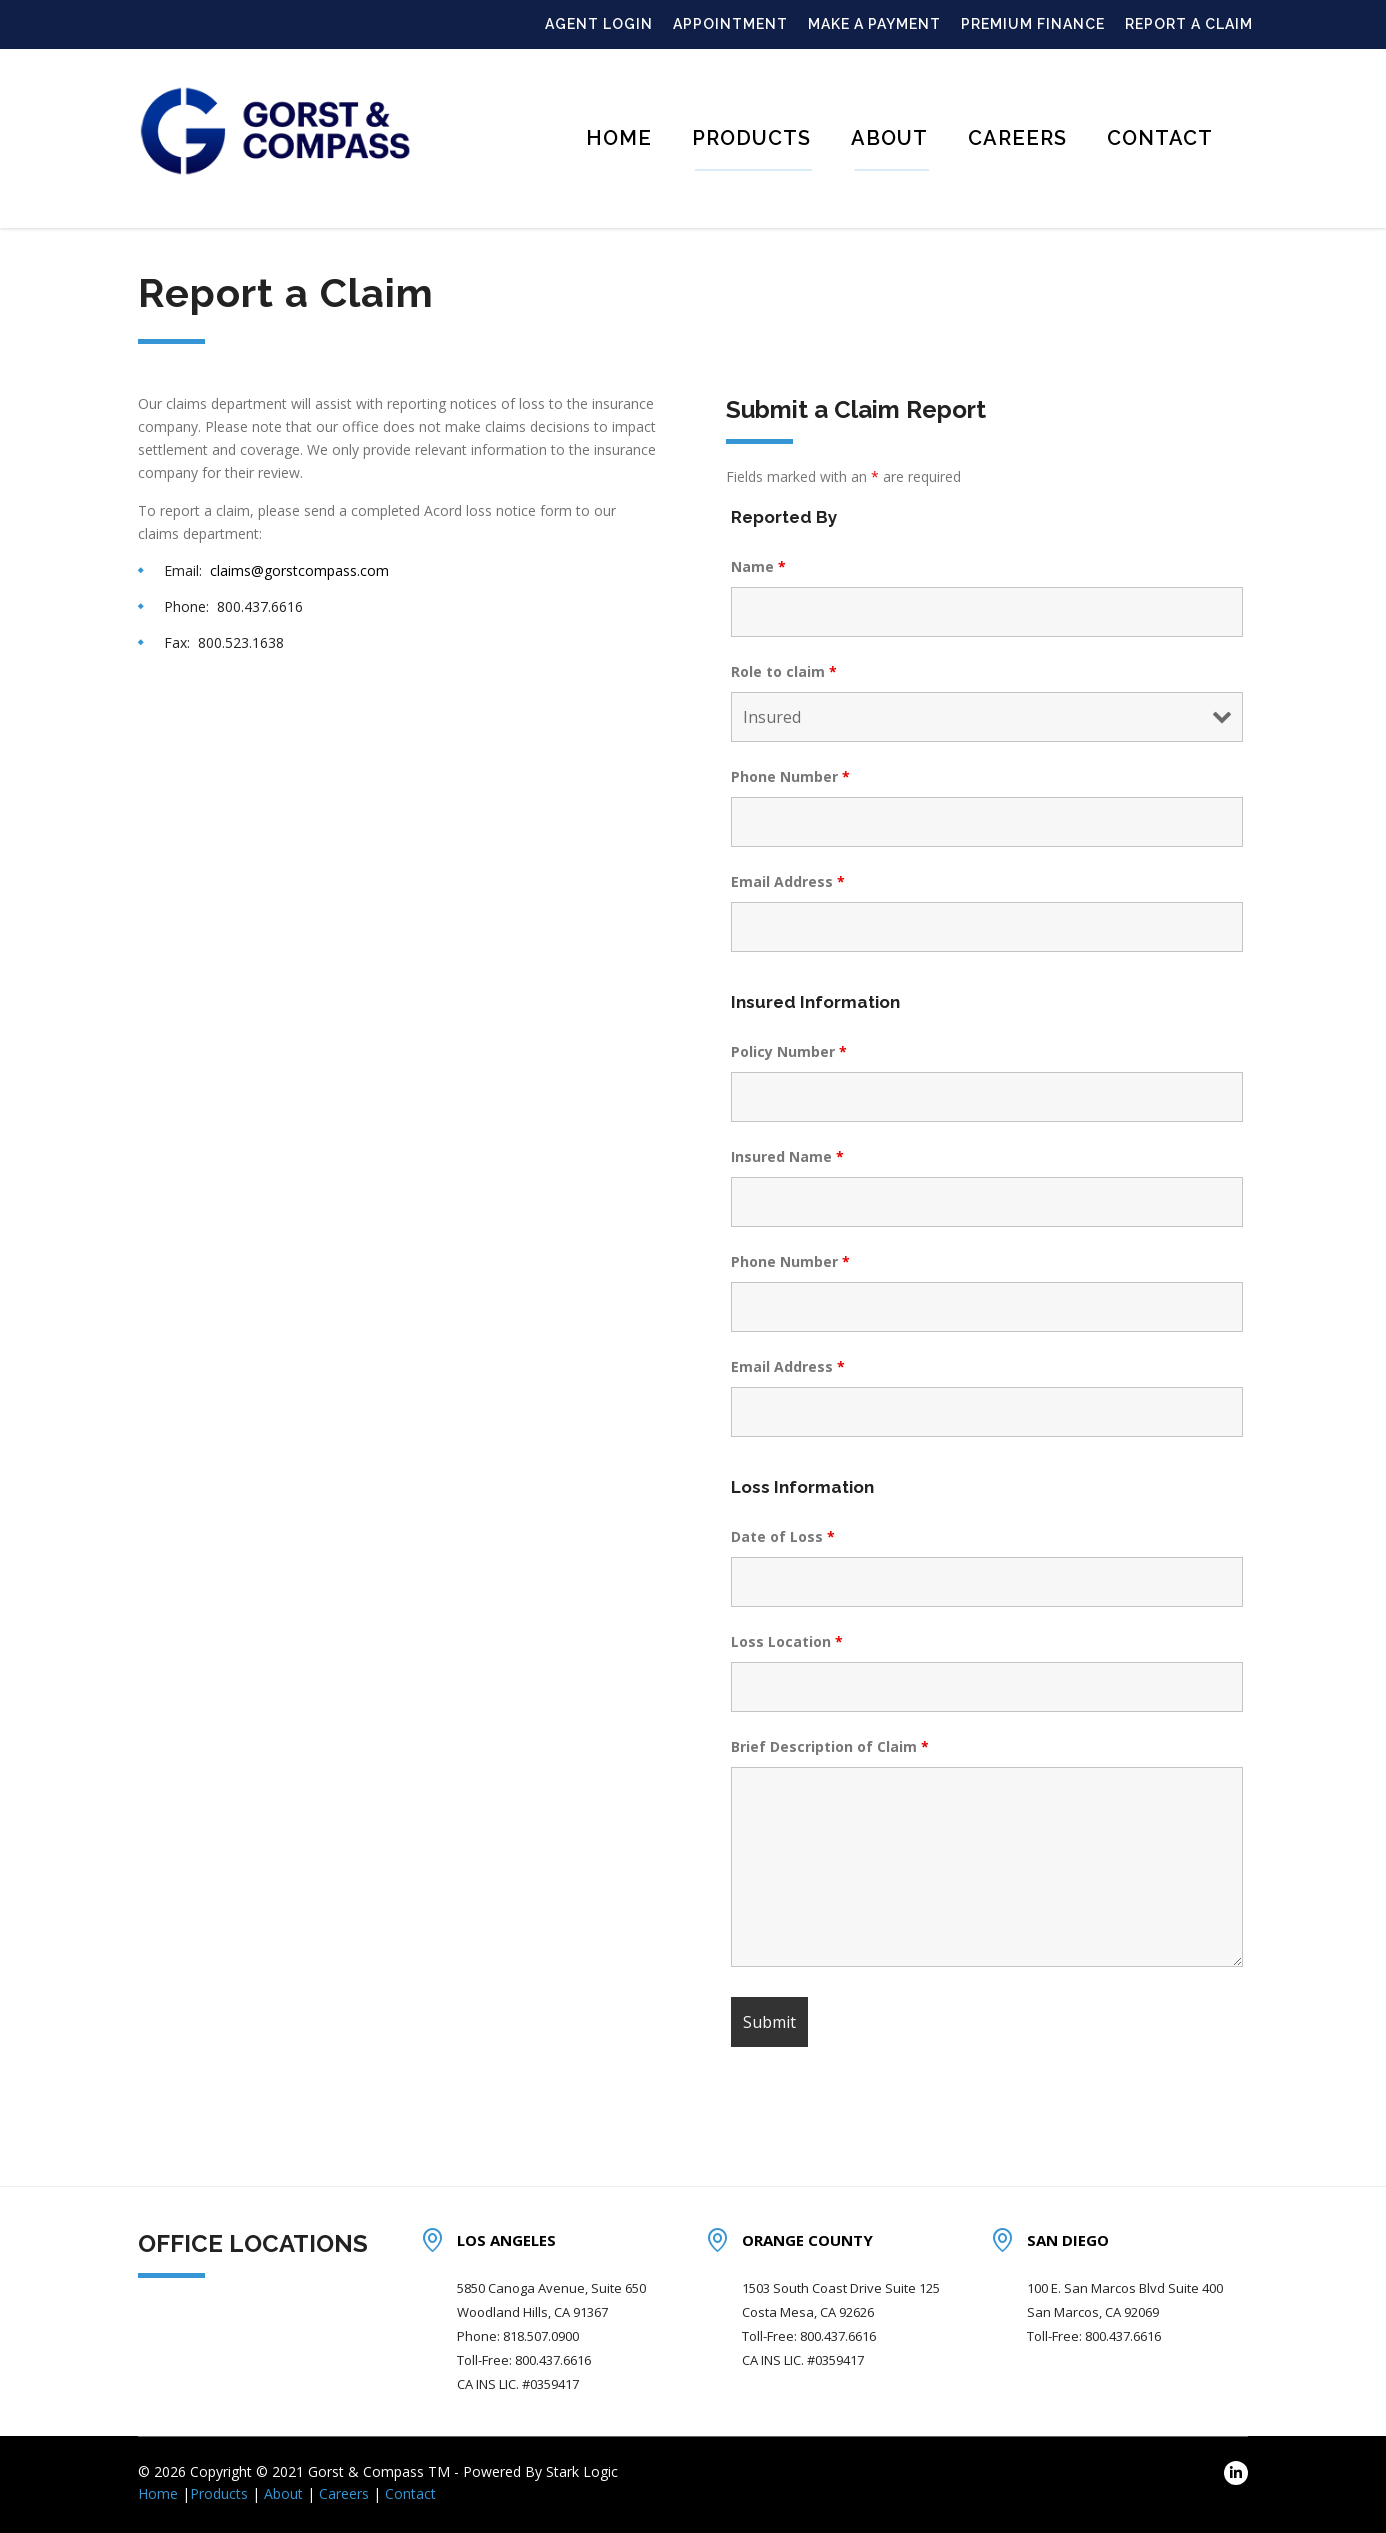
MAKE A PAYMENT (874, 24)
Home (619, 138)
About (889, 138)
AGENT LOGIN (599, 24)
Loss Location (787, 1641)
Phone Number (790, 776)
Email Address (788, 881)
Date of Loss (783, 1536)
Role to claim (784, 671)
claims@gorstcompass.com (299, 570)
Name (758, 566)
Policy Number (789, 1051)
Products (751, 138)
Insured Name (787, 1156)
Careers (1017, 138)
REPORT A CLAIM (1189, 24)
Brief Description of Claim (830, 1746)
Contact (1160, 138)
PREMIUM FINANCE (1033, 24)
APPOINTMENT (730, 24)
